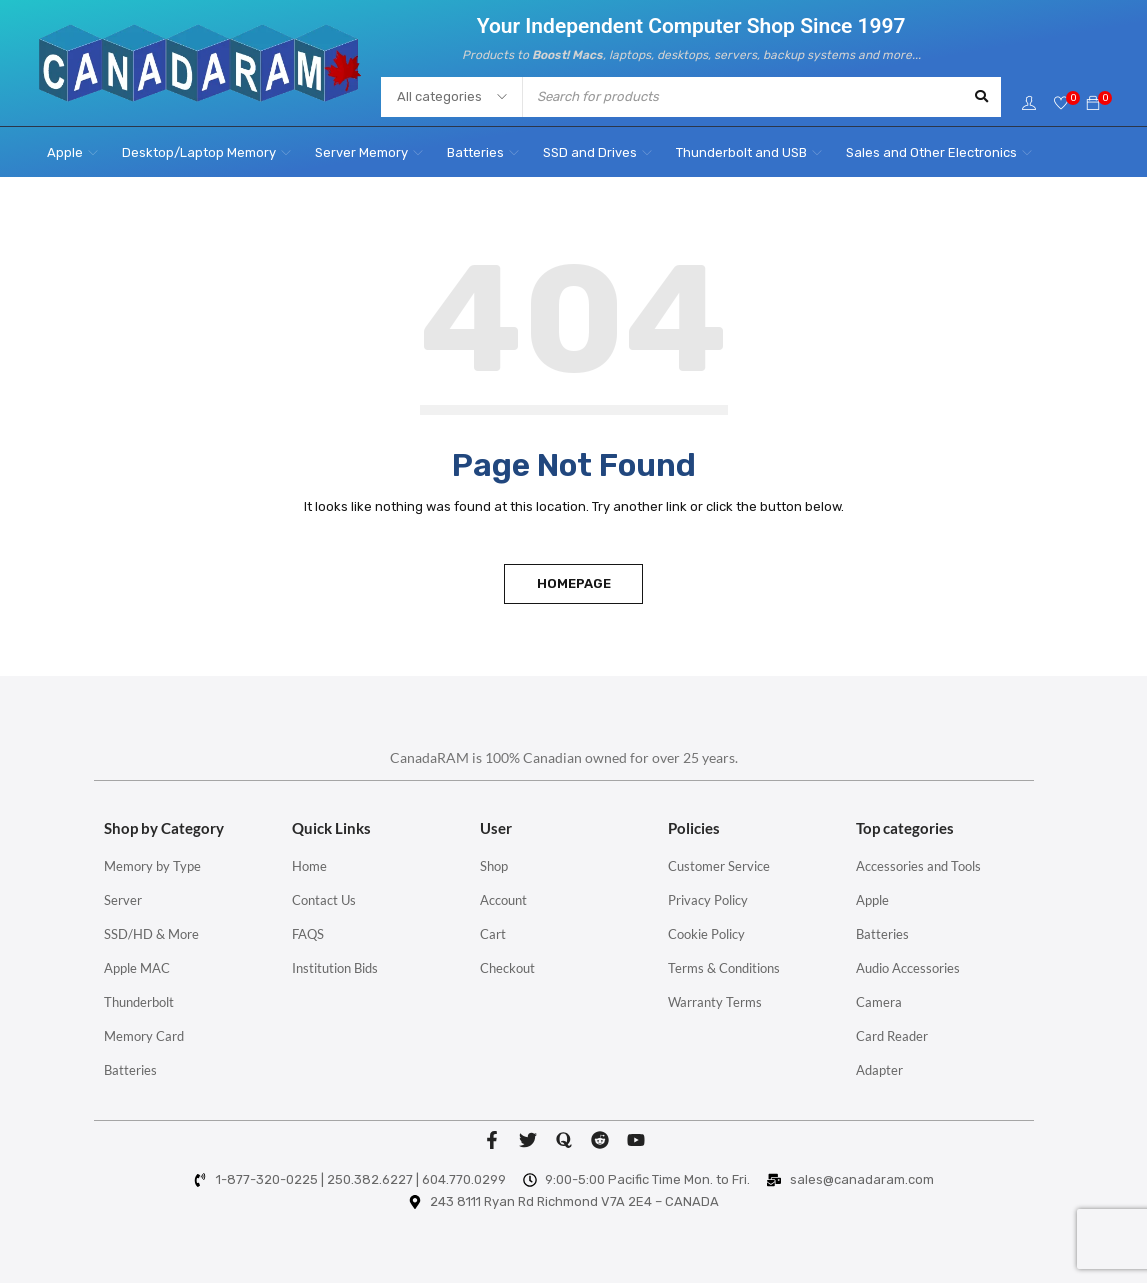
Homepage (574, 583)
